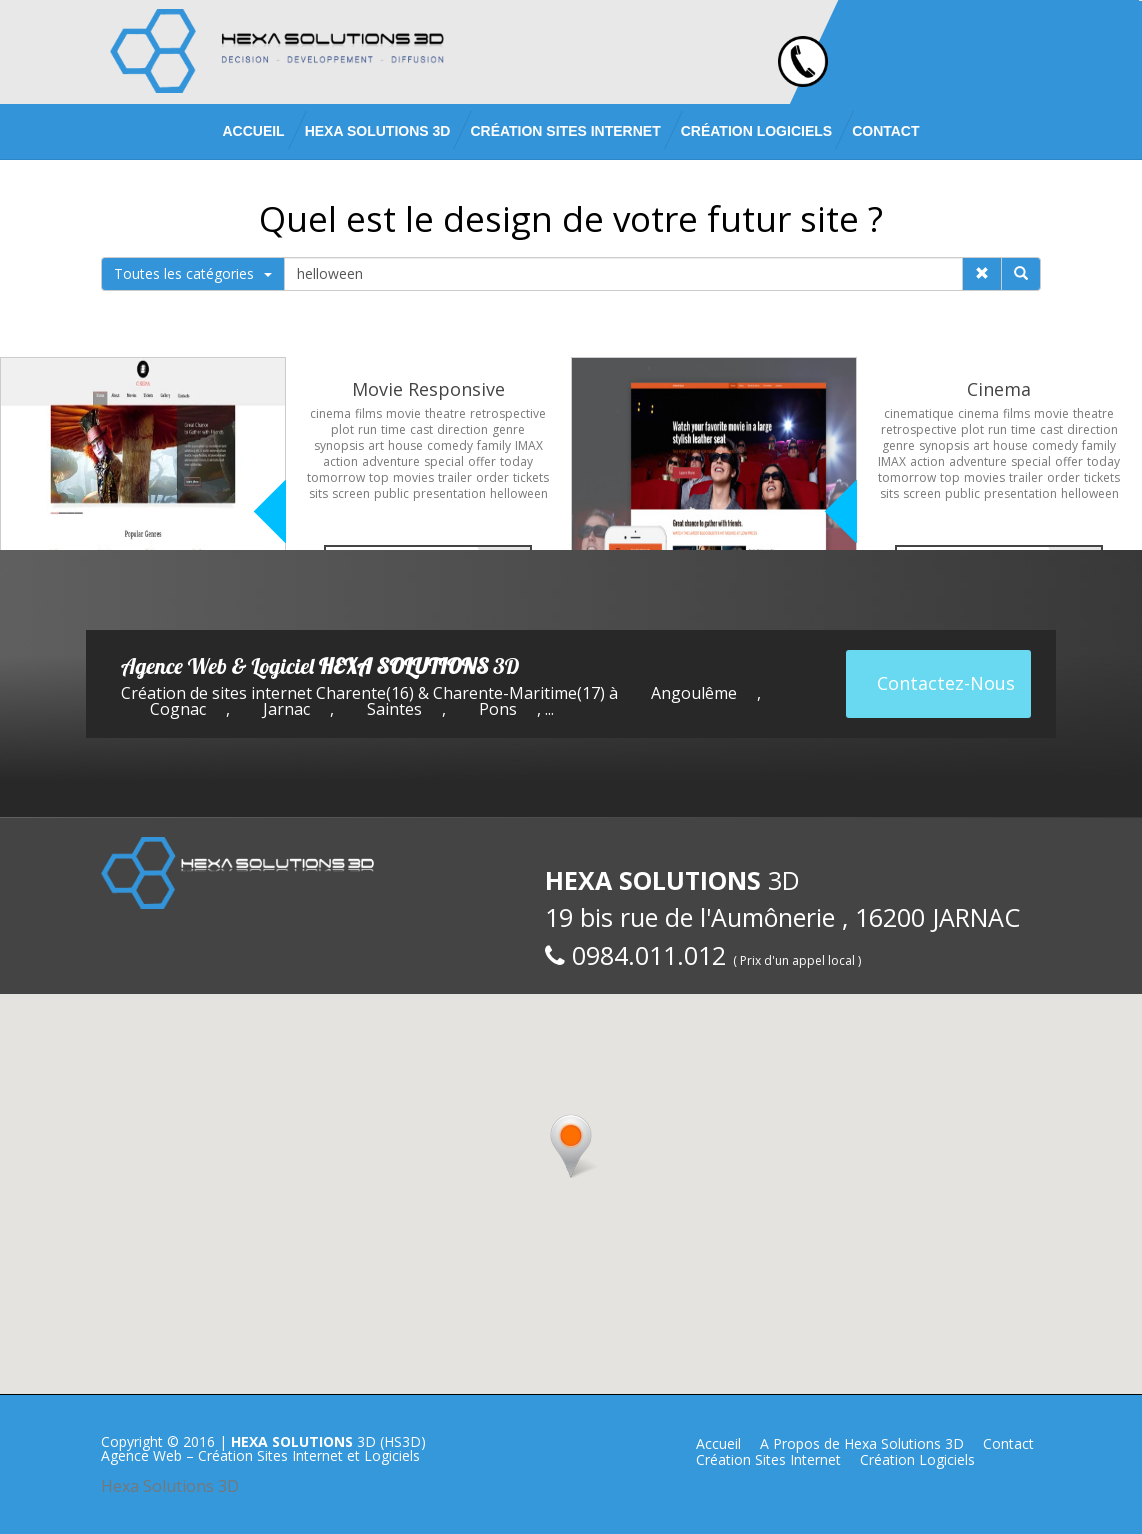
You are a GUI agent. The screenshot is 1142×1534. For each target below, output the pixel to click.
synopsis (339, 445)
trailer (455, 477)
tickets (531, 477)
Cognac (178, 709)
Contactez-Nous (946, 683)
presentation (449, 493)
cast (421, 429)
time (393, 429)
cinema (330, 413)
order (492, 477)
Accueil (253, 131)
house (405, 445)
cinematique (919, 413)
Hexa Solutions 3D (170, 1486)
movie (403, 413)
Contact (885, 131)
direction (462, 429)
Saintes (394, 709)
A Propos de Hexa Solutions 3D (862, 1443)
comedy (450, 445)
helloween (519, 493)
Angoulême (694, 693)
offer (482, 461)
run (367, 429)
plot (342, 429)
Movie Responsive (428, 389)
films (368, 413)
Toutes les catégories (193, 273)
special (444, 461)
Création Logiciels (756, 131)
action (340, 461)
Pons (498, 709)
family (494, 445)
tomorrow (336, 477)
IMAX (529, 445)
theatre (445, 413)
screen (351, 493)
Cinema (999, 389)
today (516, 461)
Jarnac (286, 709)
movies (413, 477)
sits (318, 493)
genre (508, 429)
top (379, 477)
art (376, 445)
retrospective (508, 413)
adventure (391, 461)
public (391, 493)
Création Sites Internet (565, 131)
